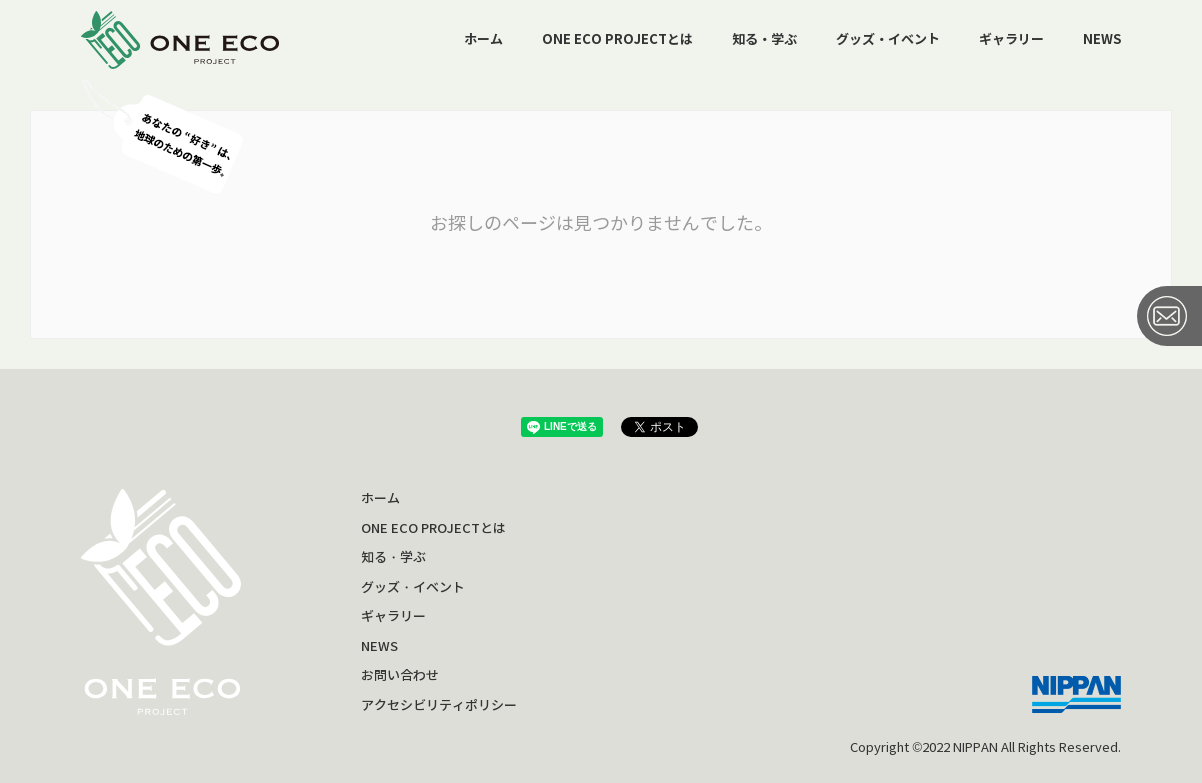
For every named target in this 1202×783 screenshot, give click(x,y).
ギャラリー (1011, 39)
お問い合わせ (400, 675)
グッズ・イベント (888, 39)
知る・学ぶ (764, 39)
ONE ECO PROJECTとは (617, 39)
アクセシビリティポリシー (439, 705)
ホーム (483, 39)
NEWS (1102, 39)
